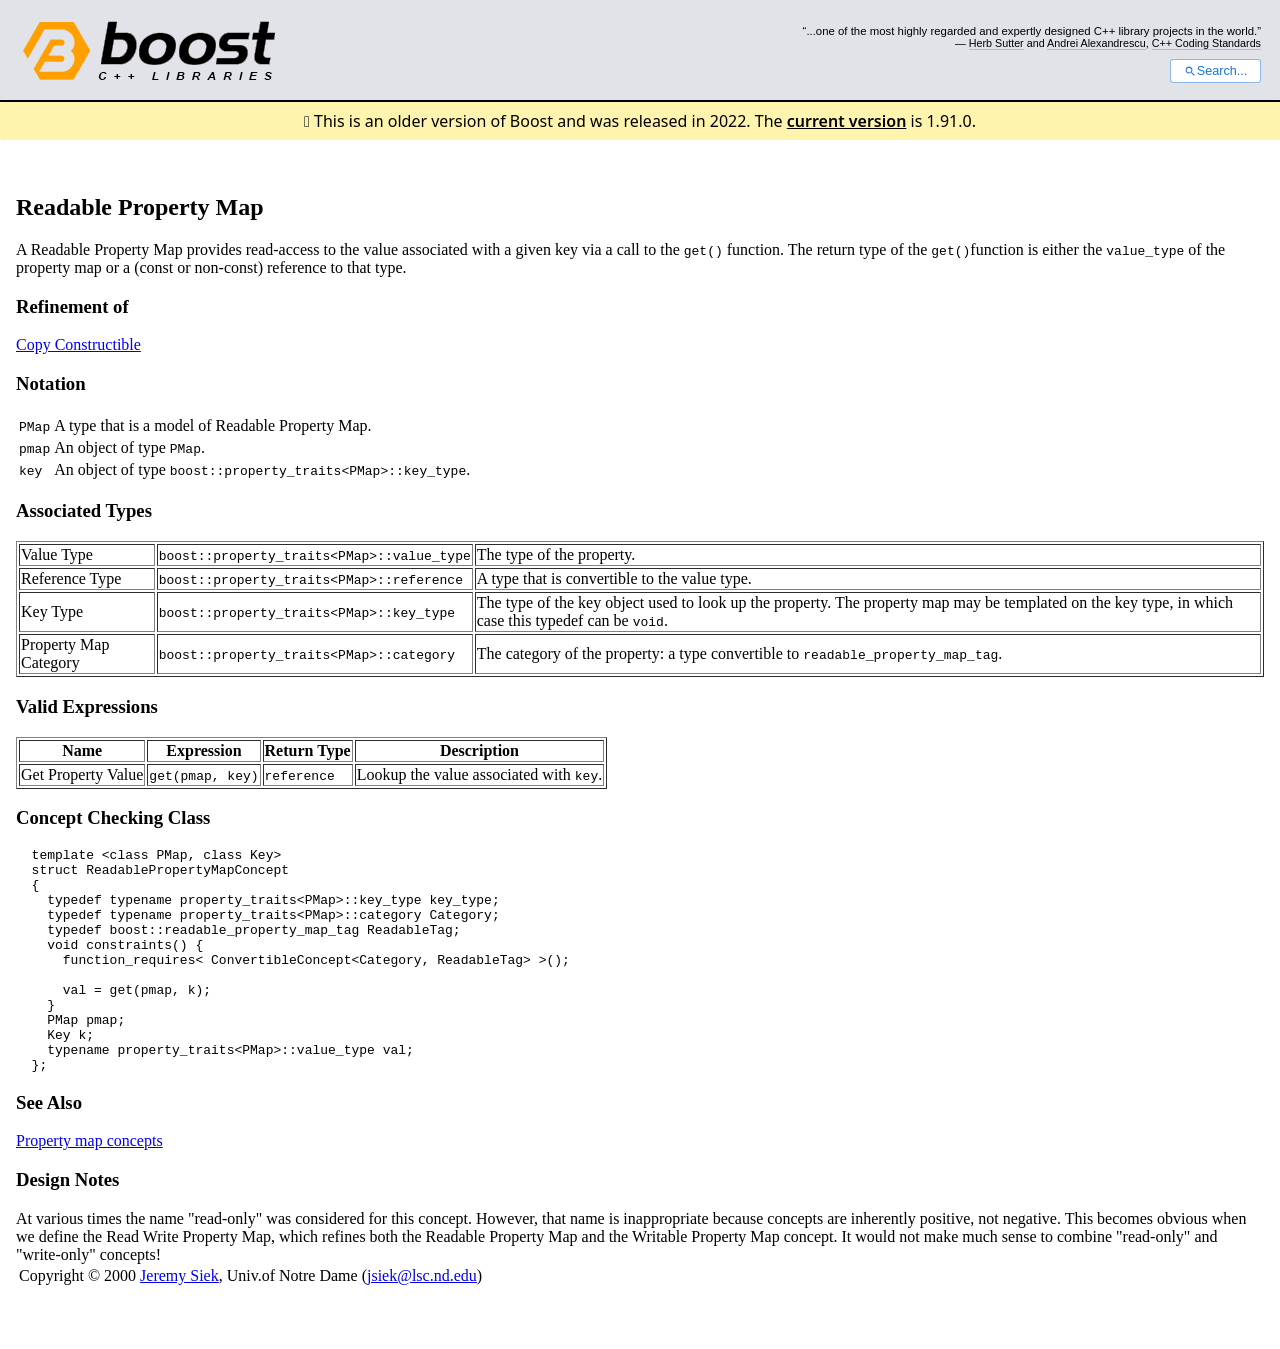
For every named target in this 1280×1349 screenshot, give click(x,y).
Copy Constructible (78, 344)
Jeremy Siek (179, 1320)
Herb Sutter (996, 43)
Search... (1215, 71)
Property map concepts (89, 1185)
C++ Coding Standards (1206, 43)
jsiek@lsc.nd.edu (422, 1320)
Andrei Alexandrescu (1096, 43)
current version (847, 121)
